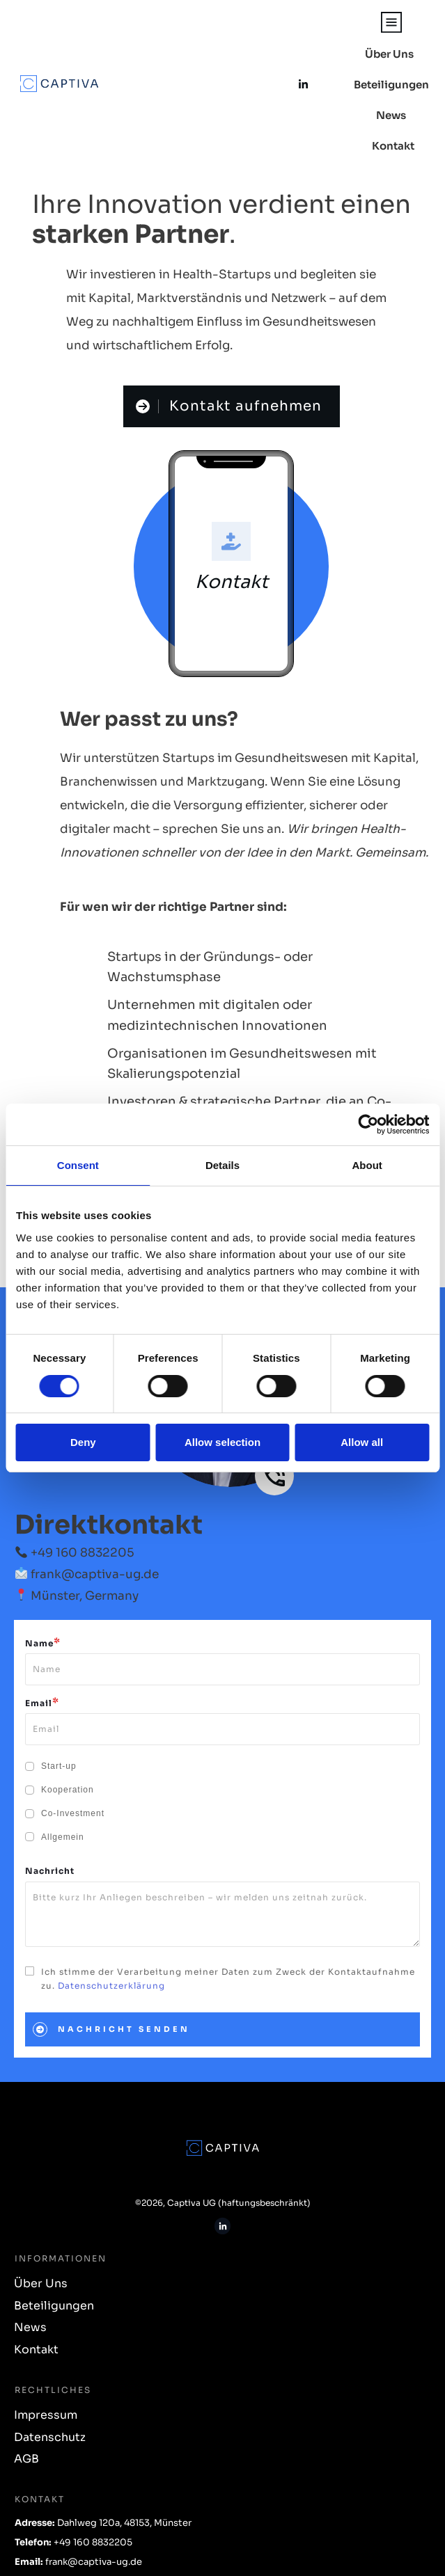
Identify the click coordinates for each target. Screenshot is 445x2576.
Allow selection (222, 1442)
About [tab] (367, 1165)
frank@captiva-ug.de (95, 1550)
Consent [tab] (78, 1165)
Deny (83, 1442)
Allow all (362, 1442)
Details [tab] (222, 1165)
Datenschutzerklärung (111, 1962)
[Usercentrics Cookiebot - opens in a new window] (368, 1124)
